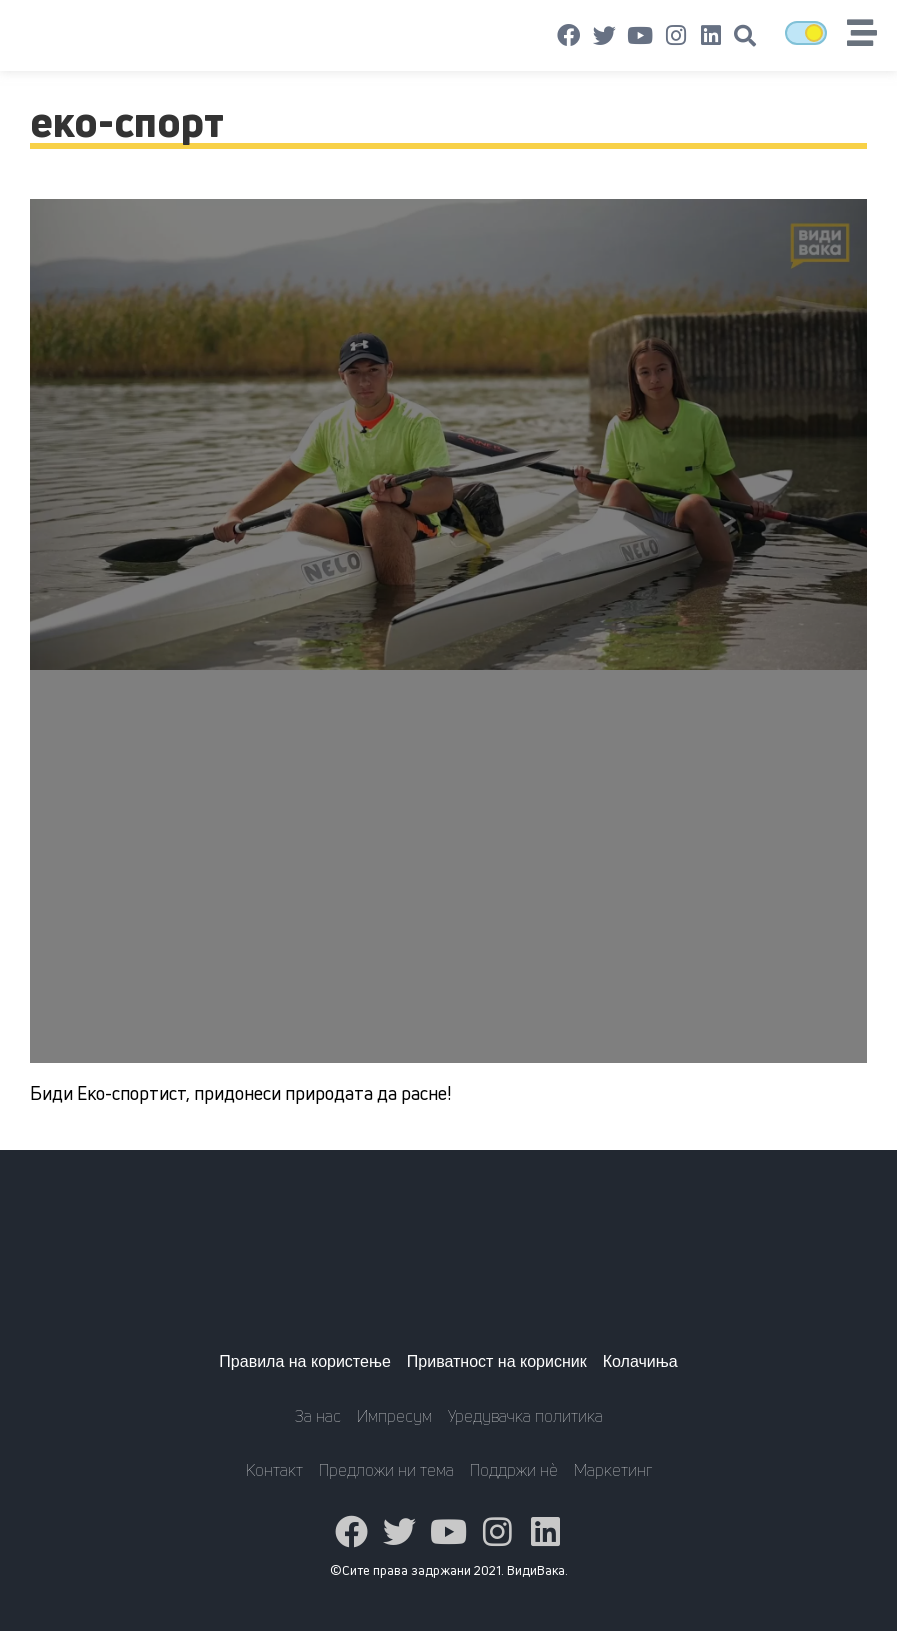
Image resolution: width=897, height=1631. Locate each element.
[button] (745, 36)
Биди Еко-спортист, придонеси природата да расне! (240, 1093)
